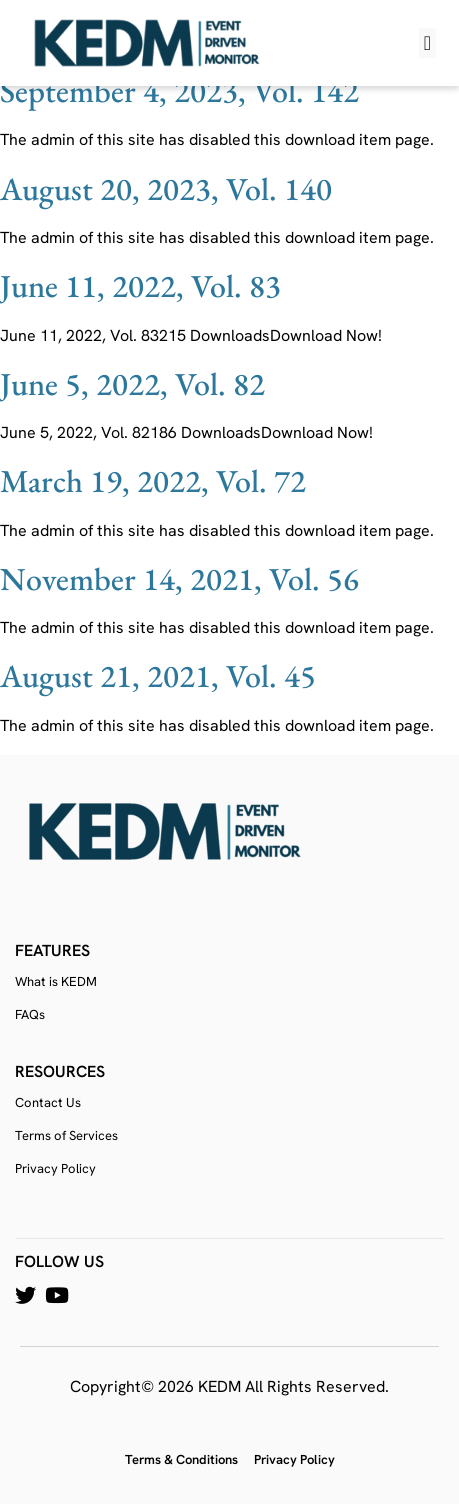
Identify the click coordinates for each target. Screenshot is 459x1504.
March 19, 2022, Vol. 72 (153, 481)
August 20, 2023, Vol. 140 (166, 189)
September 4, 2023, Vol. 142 (179, 91)
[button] (427, 43)
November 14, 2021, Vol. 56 (179, 579)
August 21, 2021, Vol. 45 (158, 676)
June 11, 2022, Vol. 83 (140, 286)
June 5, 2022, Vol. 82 (132, 384)
